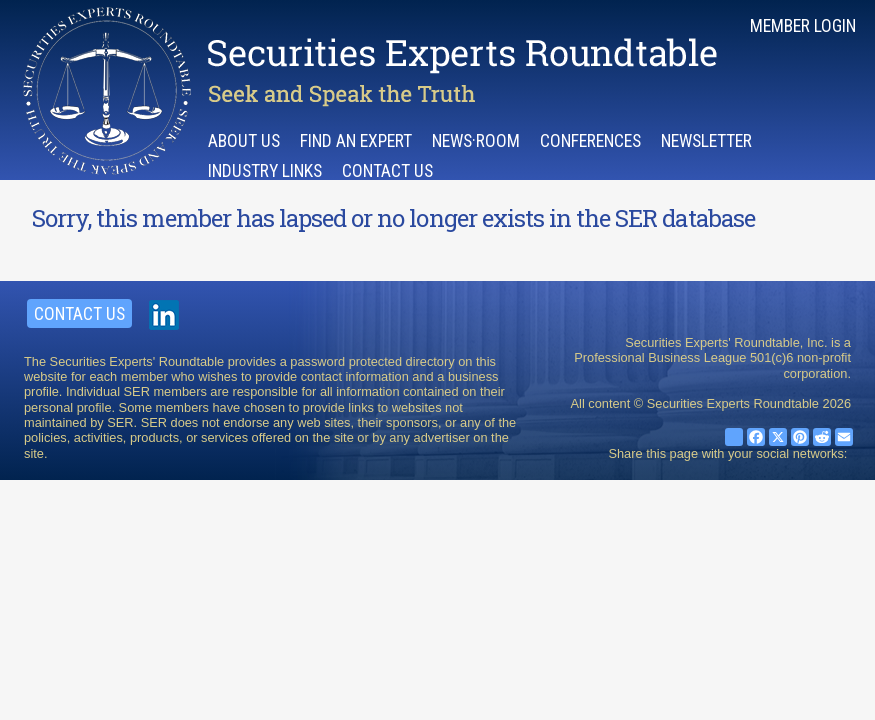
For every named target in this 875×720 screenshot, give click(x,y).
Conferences (590, 141)
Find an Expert (356, 141)
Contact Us (387, 171)
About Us (244, 141)
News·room (476, 141)
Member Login (803, 26)
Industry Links (265, 171)
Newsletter (706, 141)
